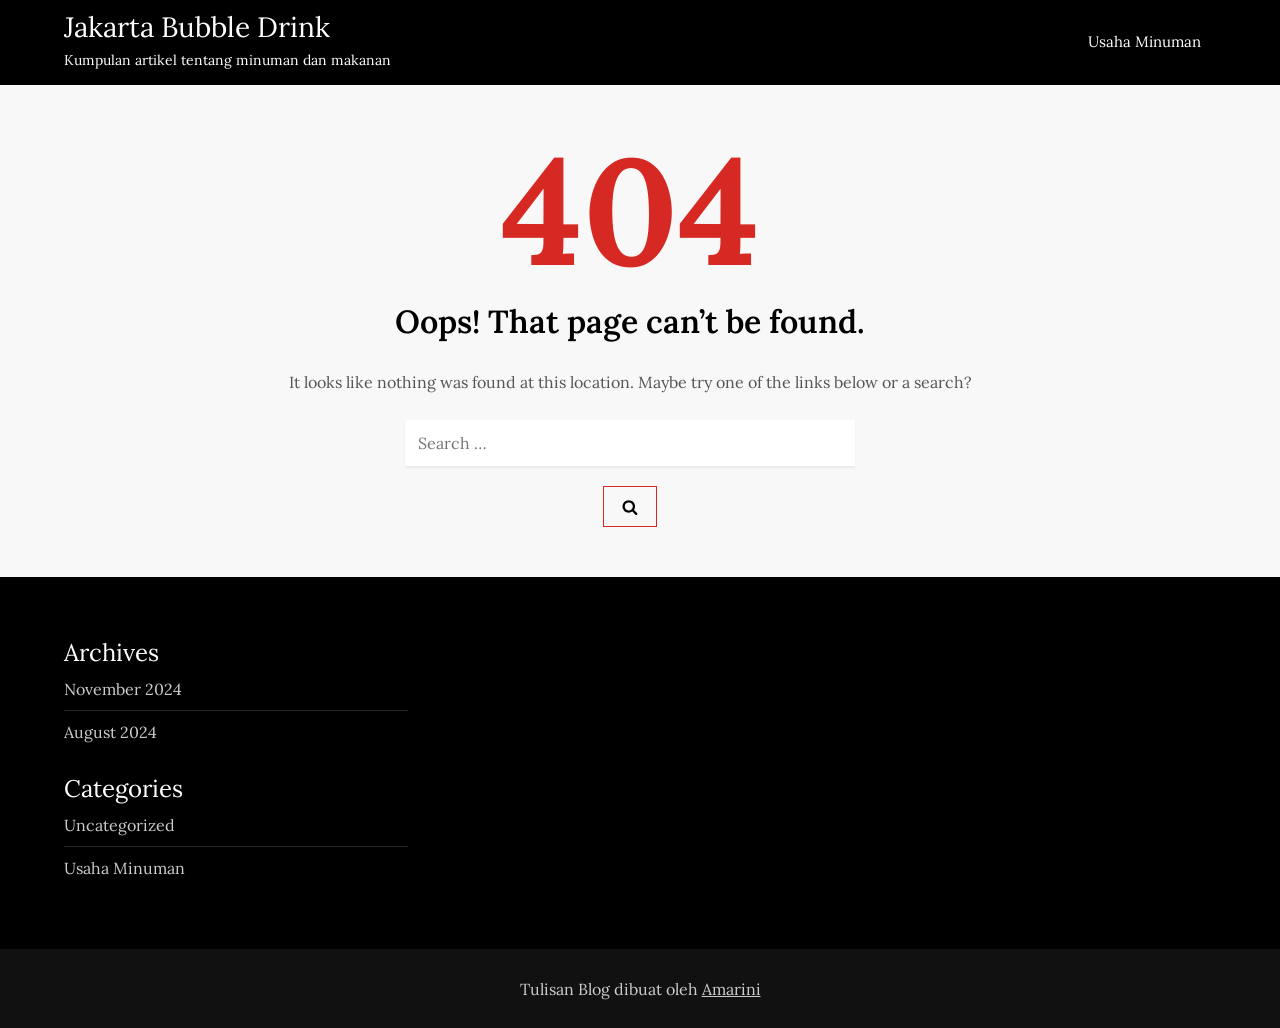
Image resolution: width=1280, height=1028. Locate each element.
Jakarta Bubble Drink (197, 27)
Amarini (731, 989)
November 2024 (123, 689)
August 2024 (110, 732)
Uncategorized (119, 825)
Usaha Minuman (1144, 41)
